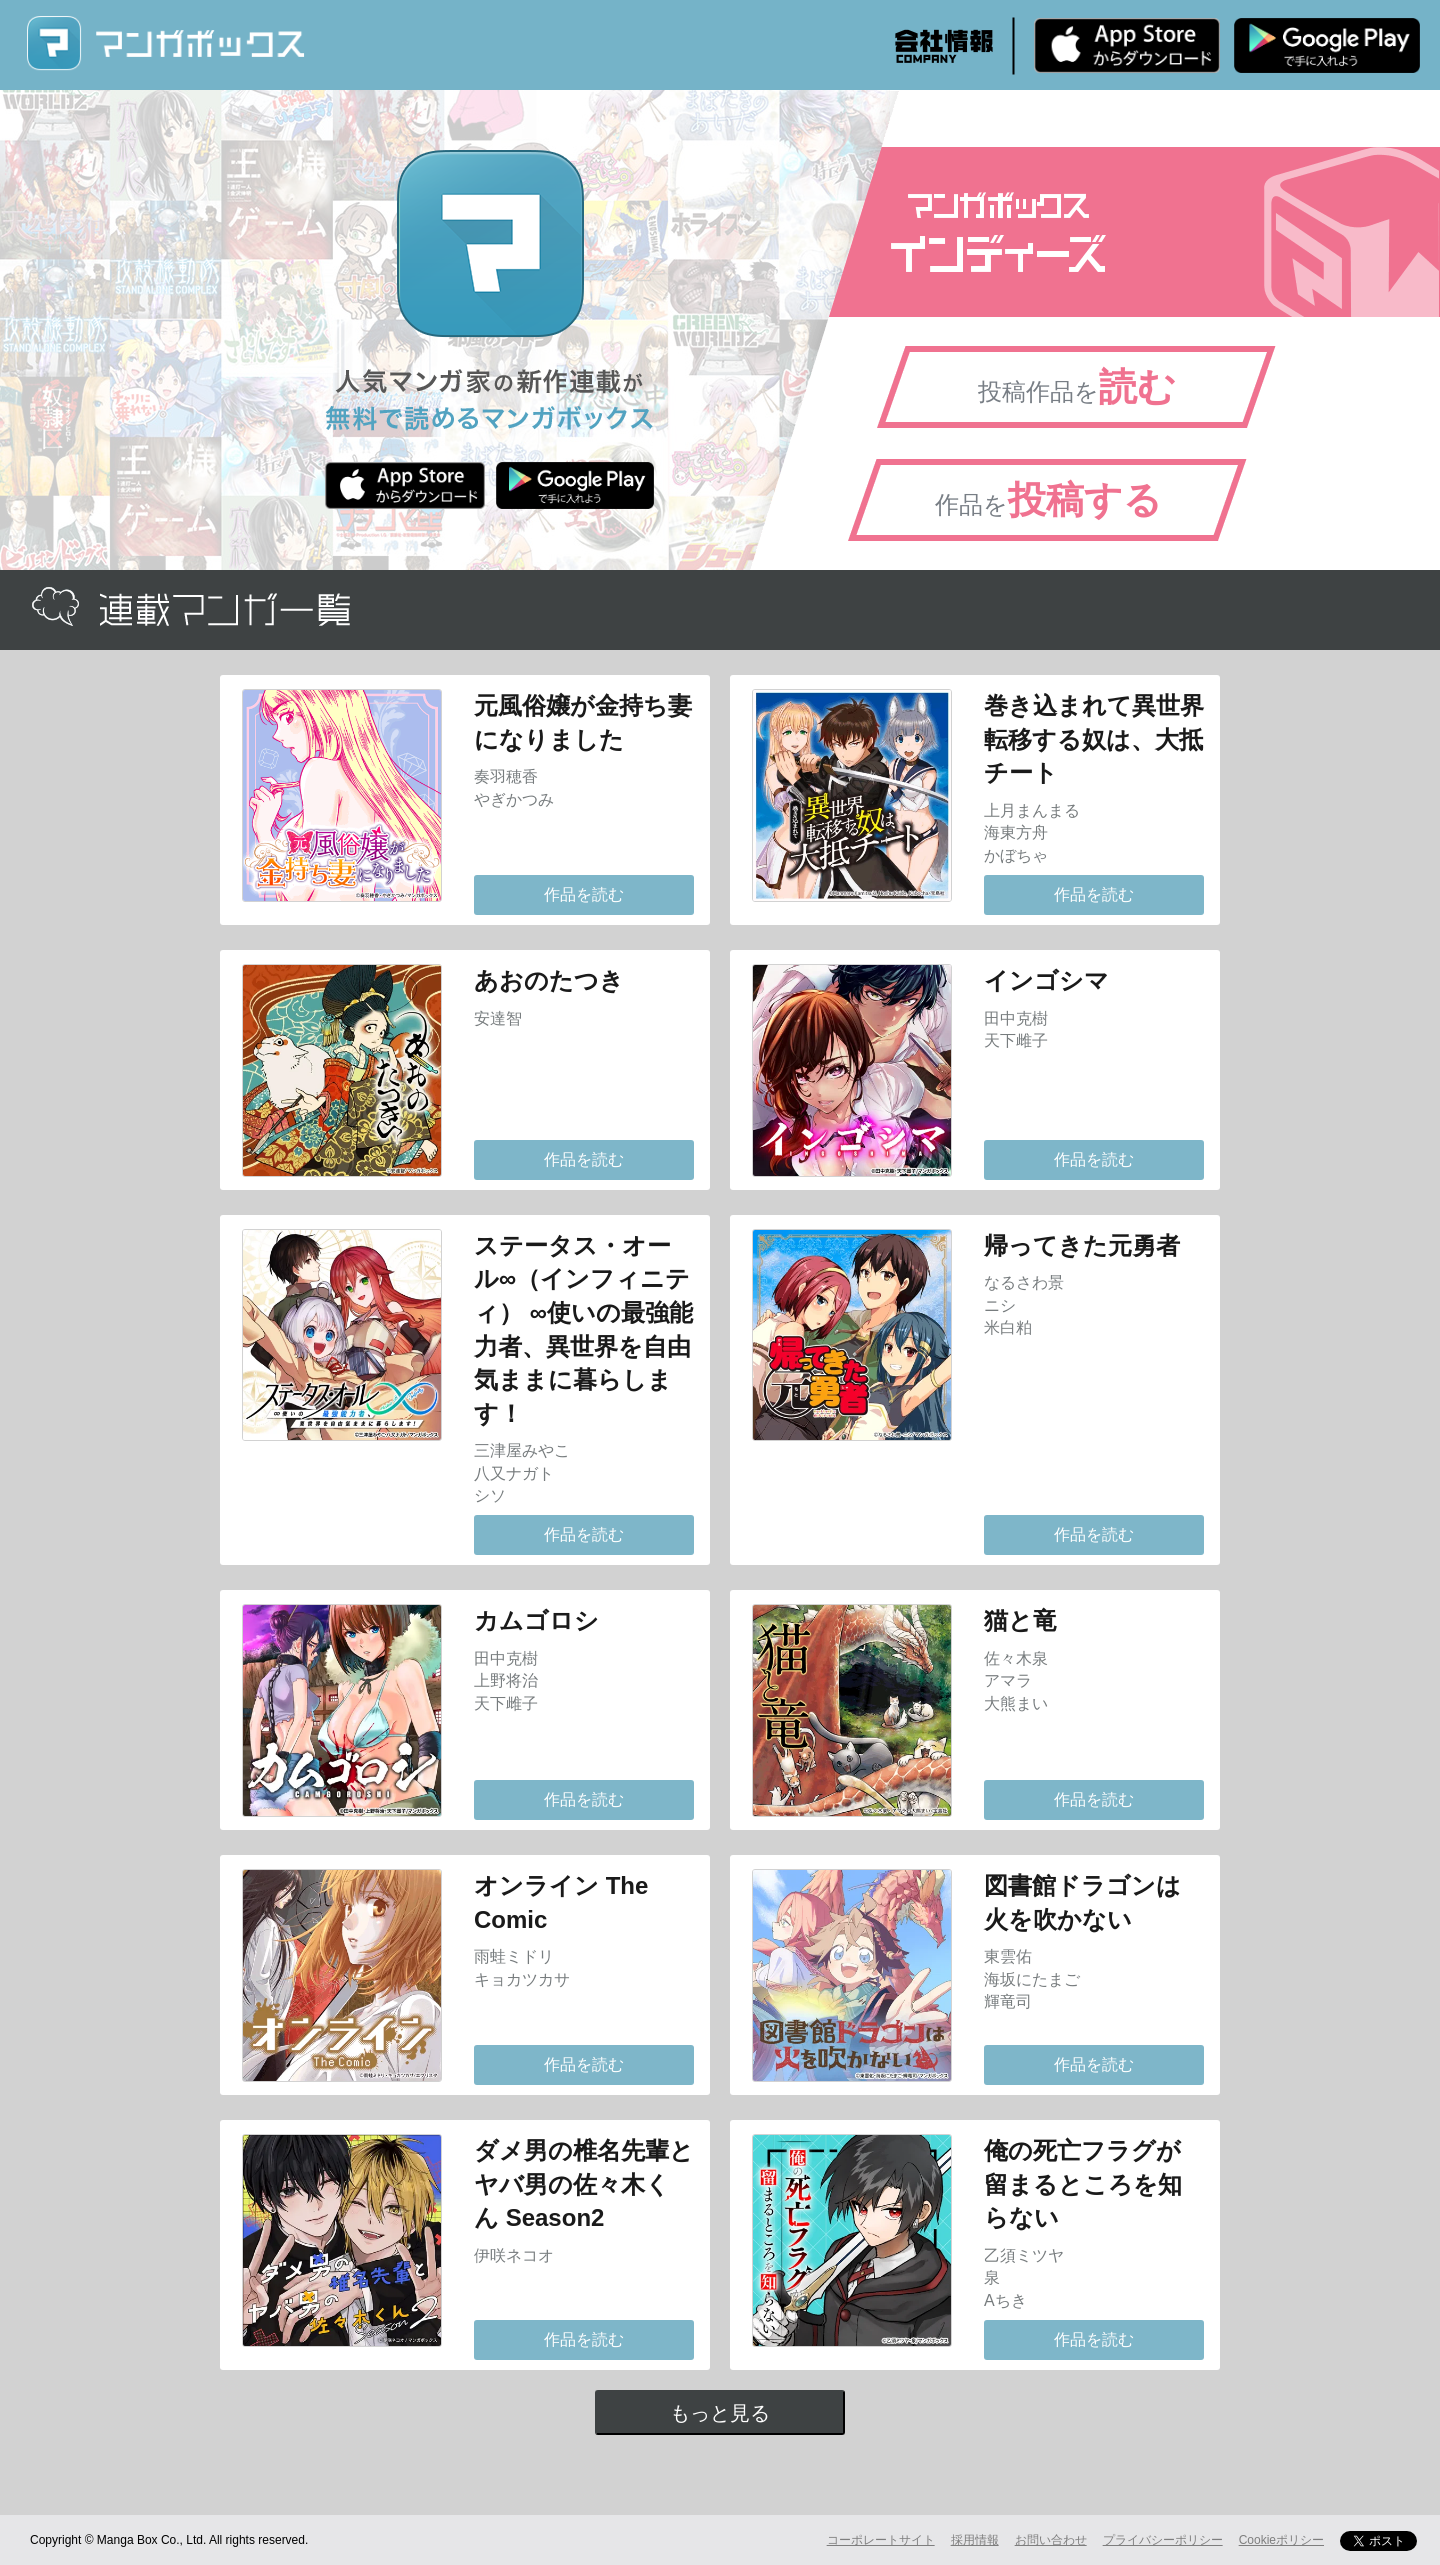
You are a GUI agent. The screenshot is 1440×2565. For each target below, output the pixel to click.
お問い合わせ (1051, 2540)
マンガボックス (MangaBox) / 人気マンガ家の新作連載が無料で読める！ (165, 43)
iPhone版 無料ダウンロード (1127, 45)
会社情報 (944, 46)
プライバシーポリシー (1163, 2540)
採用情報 (975, 2540)
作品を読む (584, 894)
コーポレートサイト (881, 2540)
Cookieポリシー (1281, 2540)
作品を (1048, 500)
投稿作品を (1077, 387)
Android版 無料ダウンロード (1327, 45)
